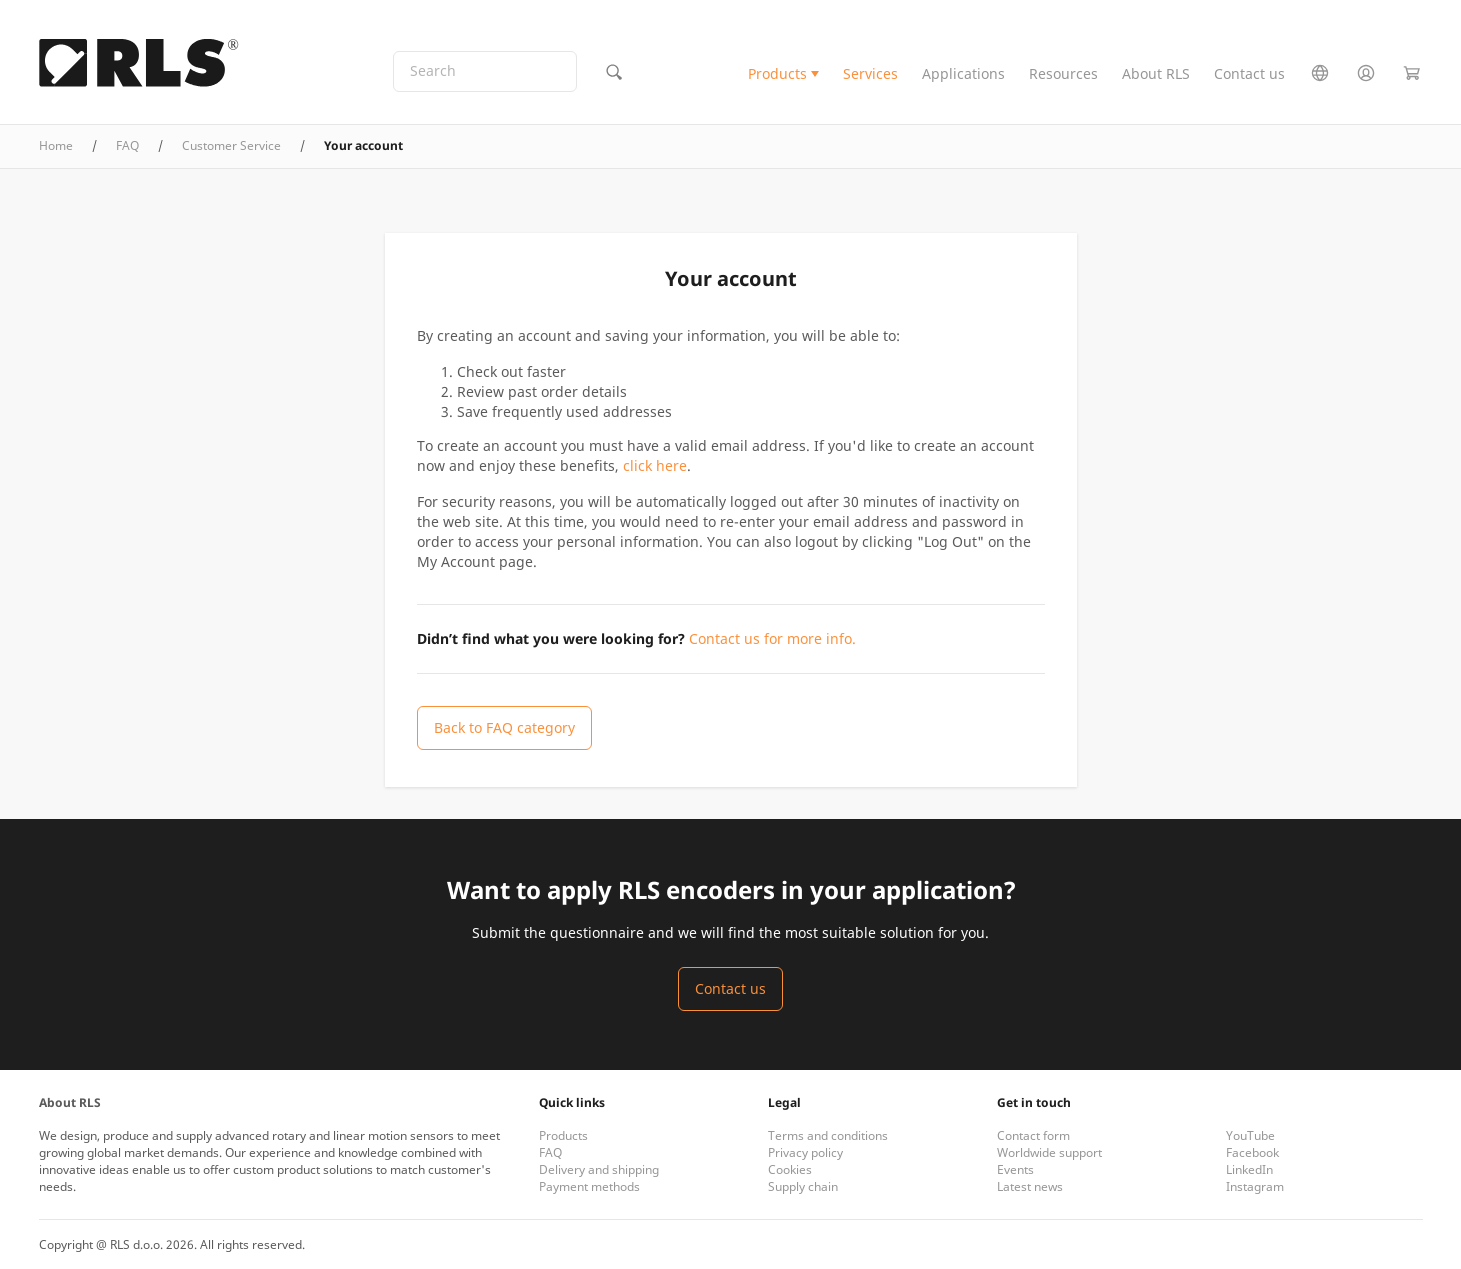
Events (1015, 1169)
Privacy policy (805, 1152)
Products (777, 73)
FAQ (127, 145)
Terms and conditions (828, 1135)
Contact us (1249, 73)
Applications (963, 73)
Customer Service (231, 145)
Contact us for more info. (772, 638)
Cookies (790, 1169)
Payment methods (589, 1186)
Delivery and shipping (599, 1169)
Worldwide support (1049, 1152)
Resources (1063, 73)
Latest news (1030, 1186)
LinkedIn (1249, 1169)
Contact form (1033, 1135)
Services (870, 73)
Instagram (1255, 1186)
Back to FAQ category (504, 727)
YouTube (1250, 1135)
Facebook (1252, 1152)
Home (56, 145)
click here (655, 465)
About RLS (1156, 73)
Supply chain (803, 1186)
